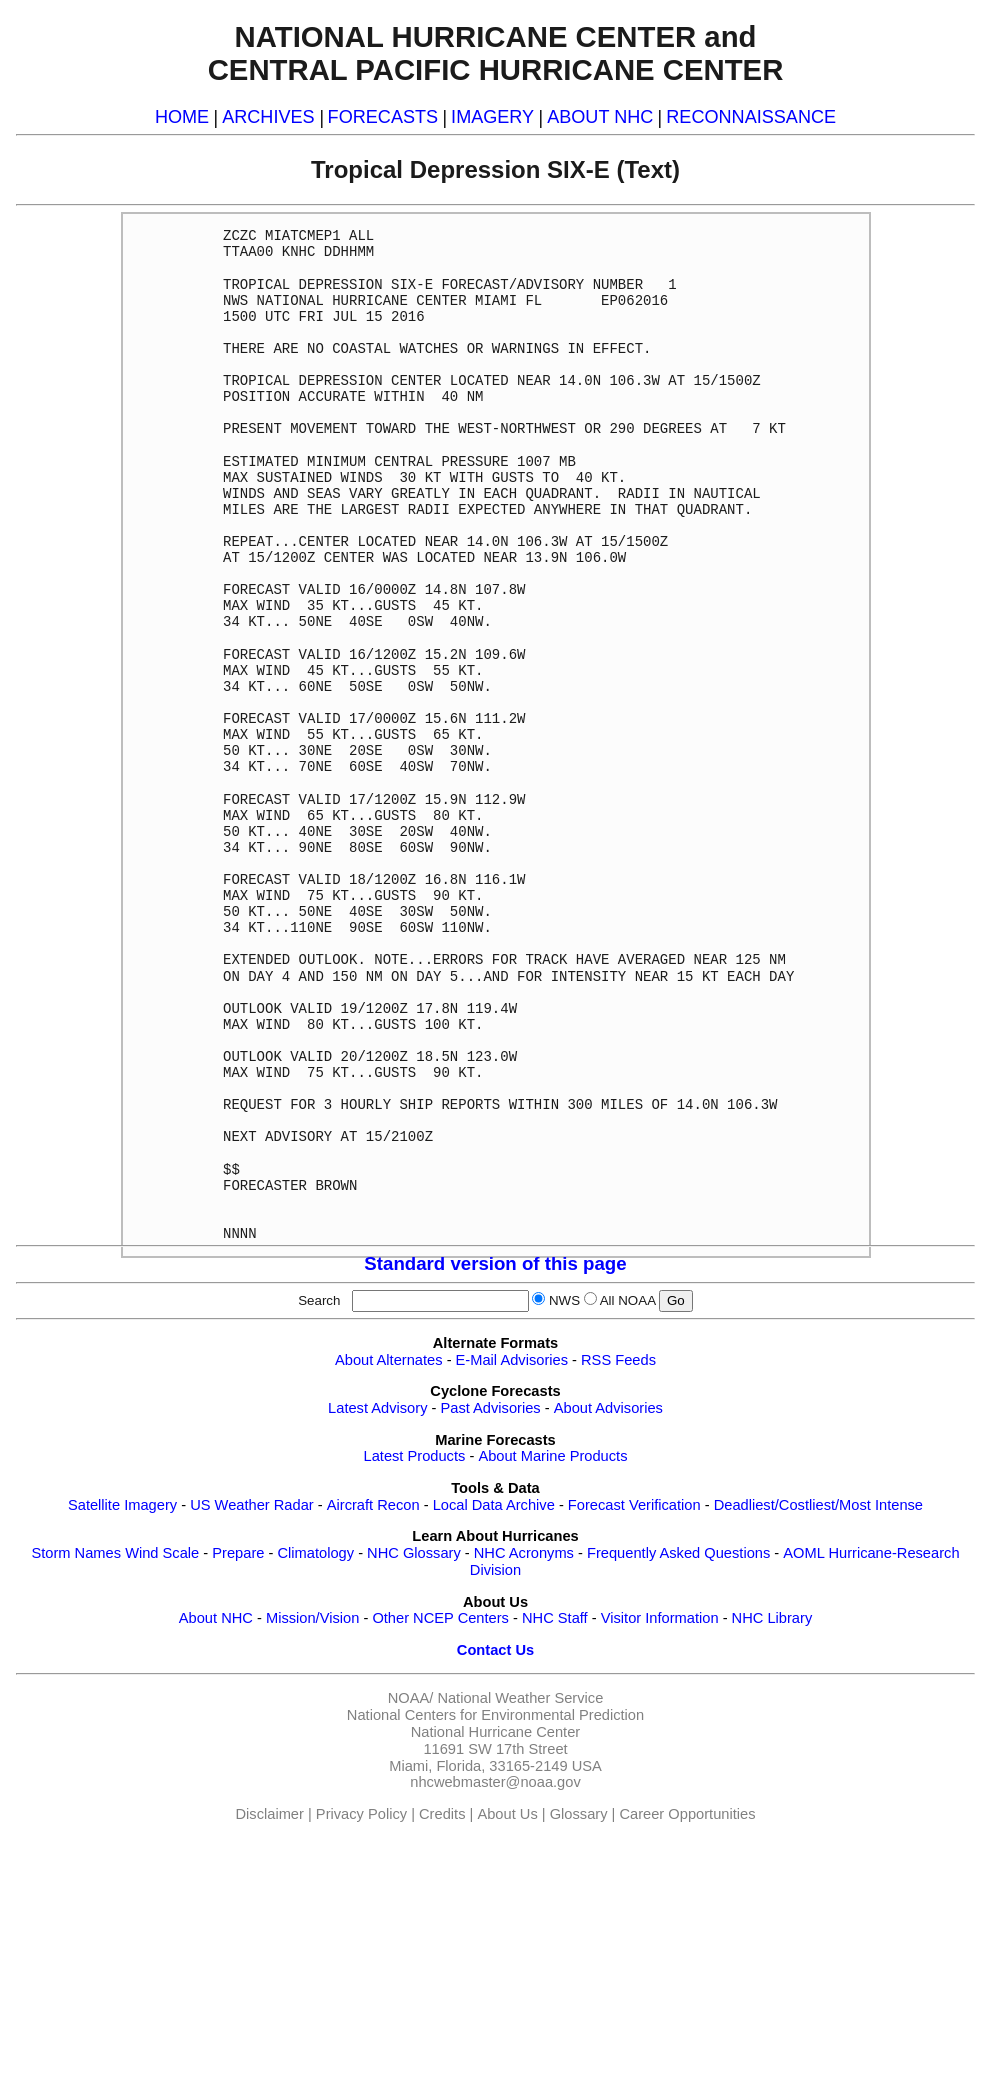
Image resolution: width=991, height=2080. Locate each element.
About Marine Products (552, 1456)
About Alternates (389, 1360)
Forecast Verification (634, 1505)
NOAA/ (411, 1698)
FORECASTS (383, 117)
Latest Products (415, 1456)
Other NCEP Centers (440, 1618)
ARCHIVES (268, 117)
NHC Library (772, 1618)
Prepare (238, 1553)
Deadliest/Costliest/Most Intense (818, 1505)
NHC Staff (555, 1618)
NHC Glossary (414, 1553)
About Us (507, 1814)
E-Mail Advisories (512, 1360)
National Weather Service (520, 1698)
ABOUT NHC (600, 117)
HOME (182, 117)
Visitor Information (660, 1618)
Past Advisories (491, 1408)
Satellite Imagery (122, 1505)
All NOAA (628, 1300)
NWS (564, 1300)
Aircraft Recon (373, 1505)
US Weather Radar (252, 1505)
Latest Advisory (377, 1408)
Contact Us (495, 1650)
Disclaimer (270, 1814)
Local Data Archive (494, 1505)
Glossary (579, 1814)
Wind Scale (162, 1553)
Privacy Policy (361, 1814)
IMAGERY (492, 117)
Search (323, 1300)
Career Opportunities (687, 1814)
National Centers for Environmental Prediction (495, 1715)
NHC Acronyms (524, 1553)
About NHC (216, 1618)
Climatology (315, 1553)
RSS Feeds (618, 1360)
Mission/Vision (312, 1618)
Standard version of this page (495, 1263)
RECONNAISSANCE (751, 117)
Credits (442, 1814)
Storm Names (76, 1553)
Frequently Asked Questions (678, 1553)
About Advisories (608, 1408)
